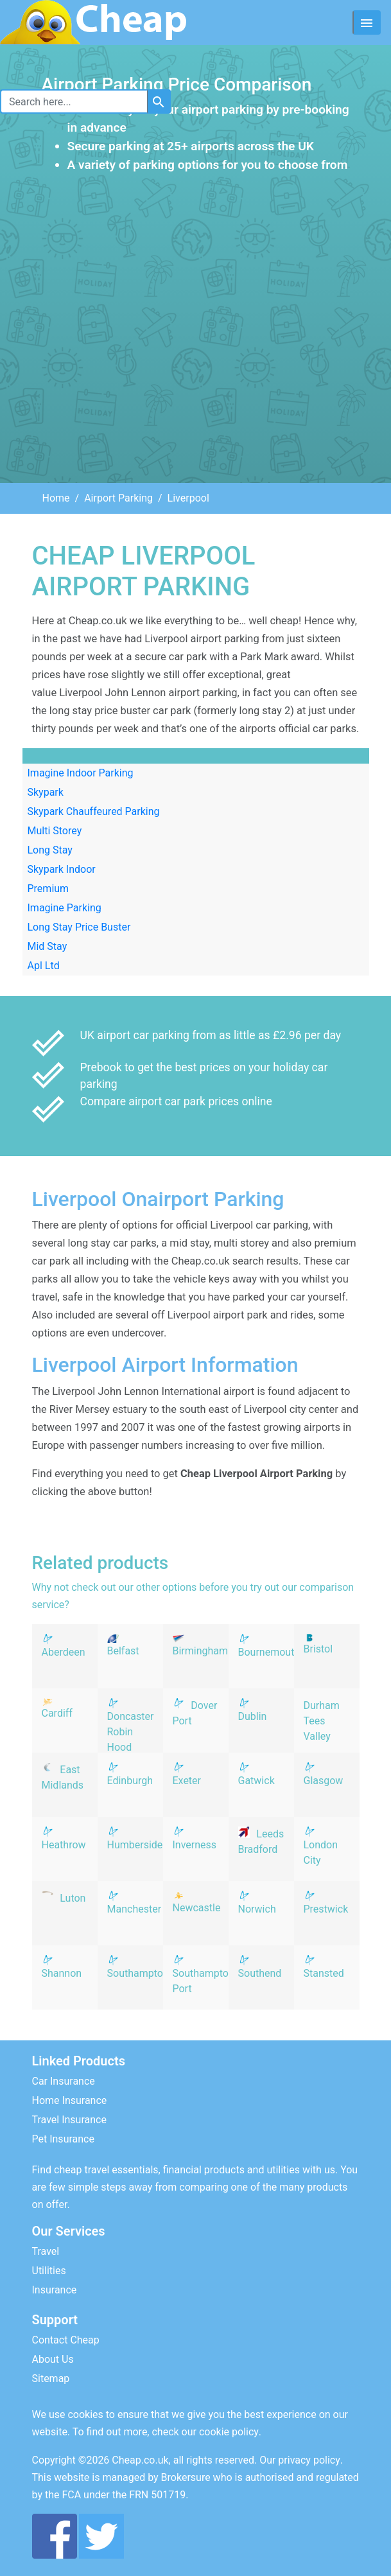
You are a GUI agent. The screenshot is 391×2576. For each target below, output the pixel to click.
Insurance (54, 2290)
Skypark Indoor (62, 869)
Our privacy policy (299, 2460)
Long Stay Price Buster (79, 927)
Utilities (49, 2271)
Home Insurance (69, 2100)
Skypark (46, 792)
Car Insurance (63, 2081)
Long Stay (50, 850)
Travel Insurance (69, 2120)
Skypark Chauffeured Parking (94, 811)
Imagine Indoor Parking (81, 773)
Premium (48, 888)
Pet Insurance (63, 2139)
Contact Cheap (66, 2340)
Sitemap (51, 2378)
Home (56, 498)
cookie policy (229, 2432)
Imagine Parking (64, 908)
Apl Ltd (44, 965)
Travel (46, 2251)
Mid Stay (47, 946)
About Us (53, 2359)
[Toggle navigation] (366, 22)
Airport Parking (118, 498)
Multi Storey (55, 831)
